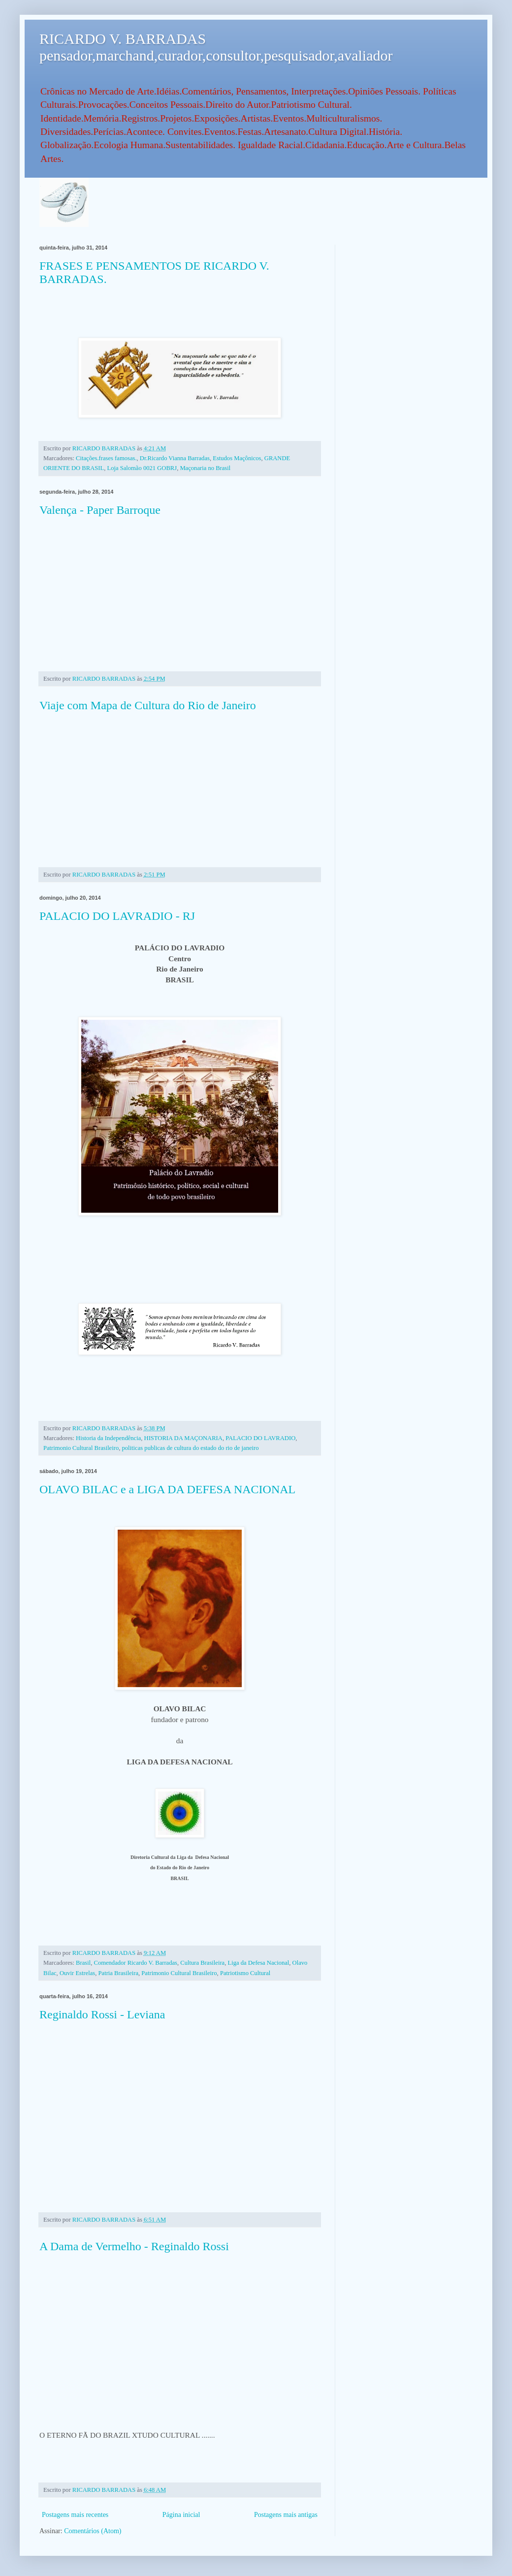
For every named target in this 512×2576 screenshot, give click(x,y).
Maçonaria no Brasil (205, 468)
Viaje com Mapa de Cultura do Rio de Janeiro (147, 705)
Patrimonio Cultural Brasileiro (81, 1448)
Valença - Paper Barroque (99, 509)
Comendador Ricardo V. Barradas (135, 1962)
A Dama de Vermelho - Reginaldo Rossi (134, 2246)
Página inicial (181, 2514)
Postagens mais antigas (286, 2514)
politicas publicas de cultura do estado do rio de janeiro (190, 1448)
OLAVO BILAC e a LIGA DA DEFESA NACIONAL (167, 1489)
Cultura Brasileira (202, 1962)
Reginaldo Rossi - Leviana (102, 2014)
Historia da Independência (108, 1438)
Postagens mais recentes (75, 2514)
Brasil (83, 1962)
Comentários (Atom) (92, 2531)
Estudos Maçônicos (237, 458)
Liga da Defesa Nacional (258, 1962)
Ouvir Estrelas (77, 1973)
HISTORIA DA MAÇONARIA (183, 1438)
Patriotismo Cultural (245, 1973)
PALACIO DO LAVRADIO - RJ (117, 916)
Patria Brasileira (118, 1973)
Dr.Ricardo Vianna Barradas (175, 458)
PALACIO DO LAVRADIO (260, 1438)
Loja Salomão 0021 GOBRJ (142, 468)
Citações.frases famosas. (106, 458)
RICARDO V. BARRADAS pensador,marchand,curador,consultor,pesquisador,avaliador (215, 47)
